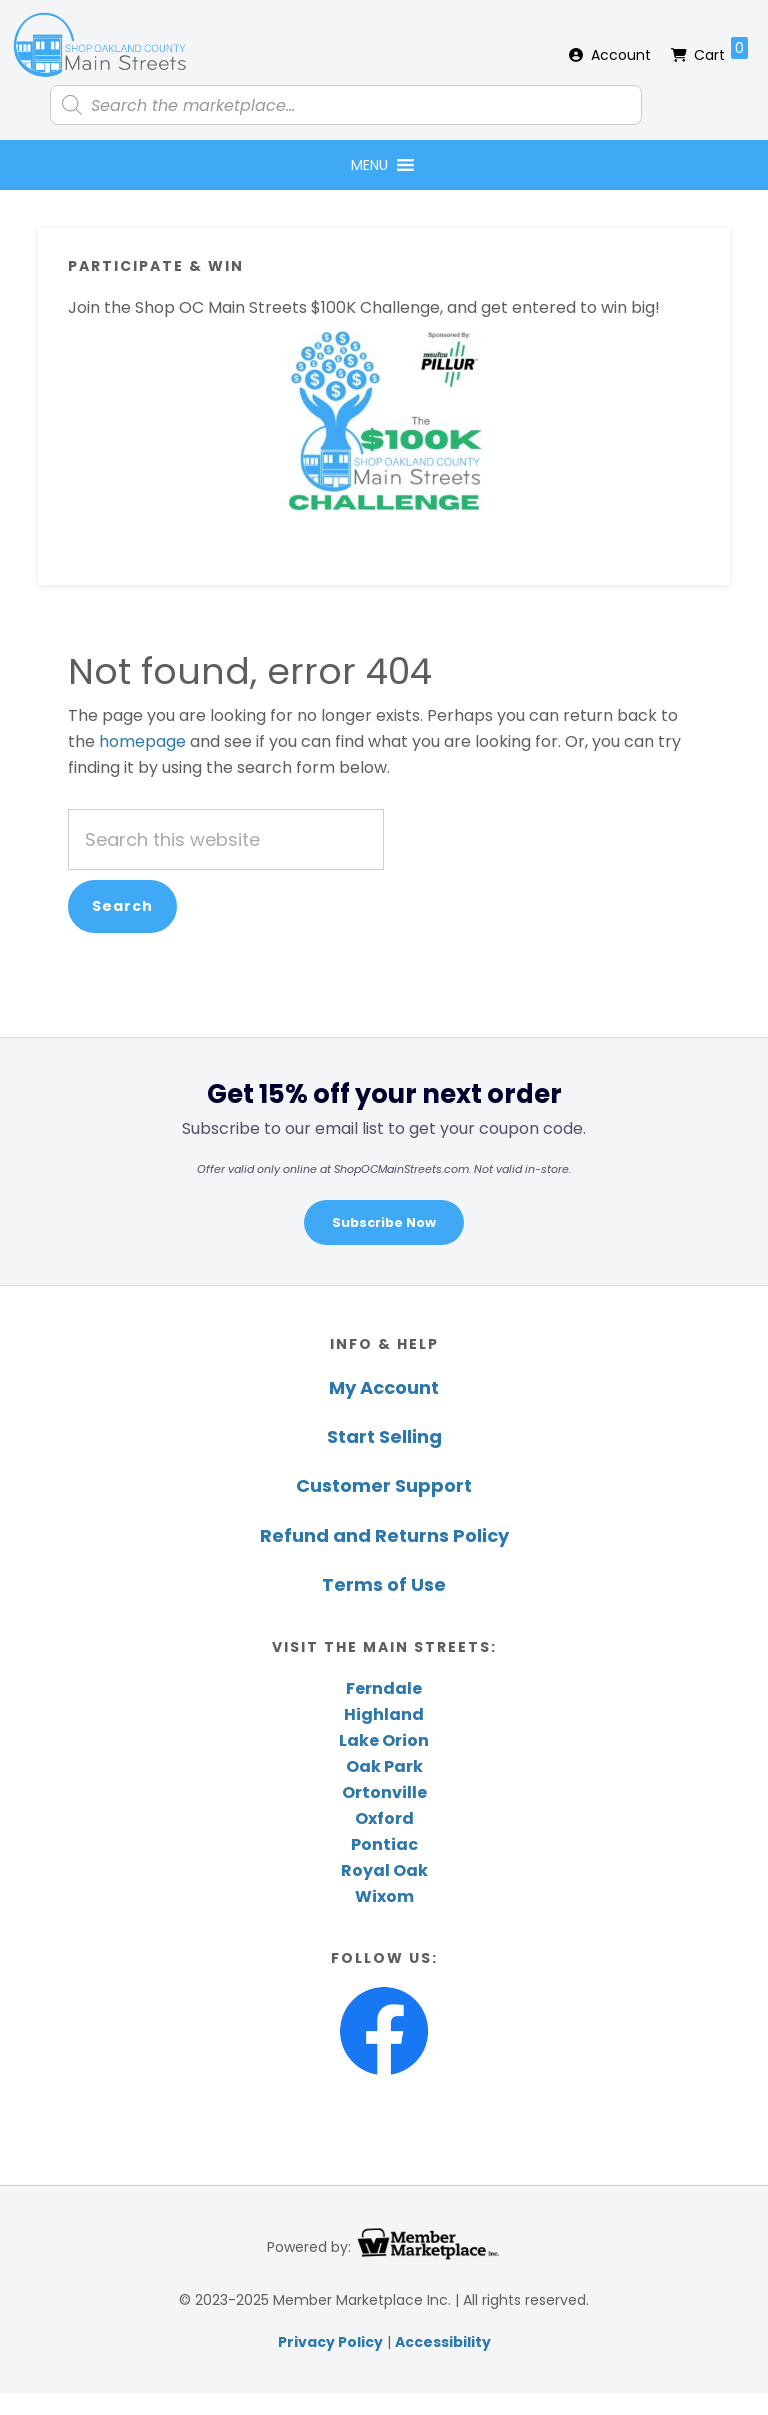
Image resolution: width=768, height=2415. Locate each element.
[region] (384, 1161)
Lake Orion (384, 1740)
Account (621, 55)
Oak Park (384, 1766)
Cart (721, 51)
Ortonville (384, 1792)
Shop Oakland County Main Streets (100, 45)
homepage (142, 741)
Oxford (384, 1818)
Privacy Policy (330, 2342)
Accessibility (443, 2342)
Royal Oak (384, 1870)
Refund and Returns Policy (384, 1535)
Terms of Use (384, 1584)
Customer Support (384, 1485)
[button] (369, 165)
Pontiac (384, 1844)
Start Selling (384, 1436)
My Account (384, 1387)
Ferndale (384, 1688)
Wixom (384, 1896)
